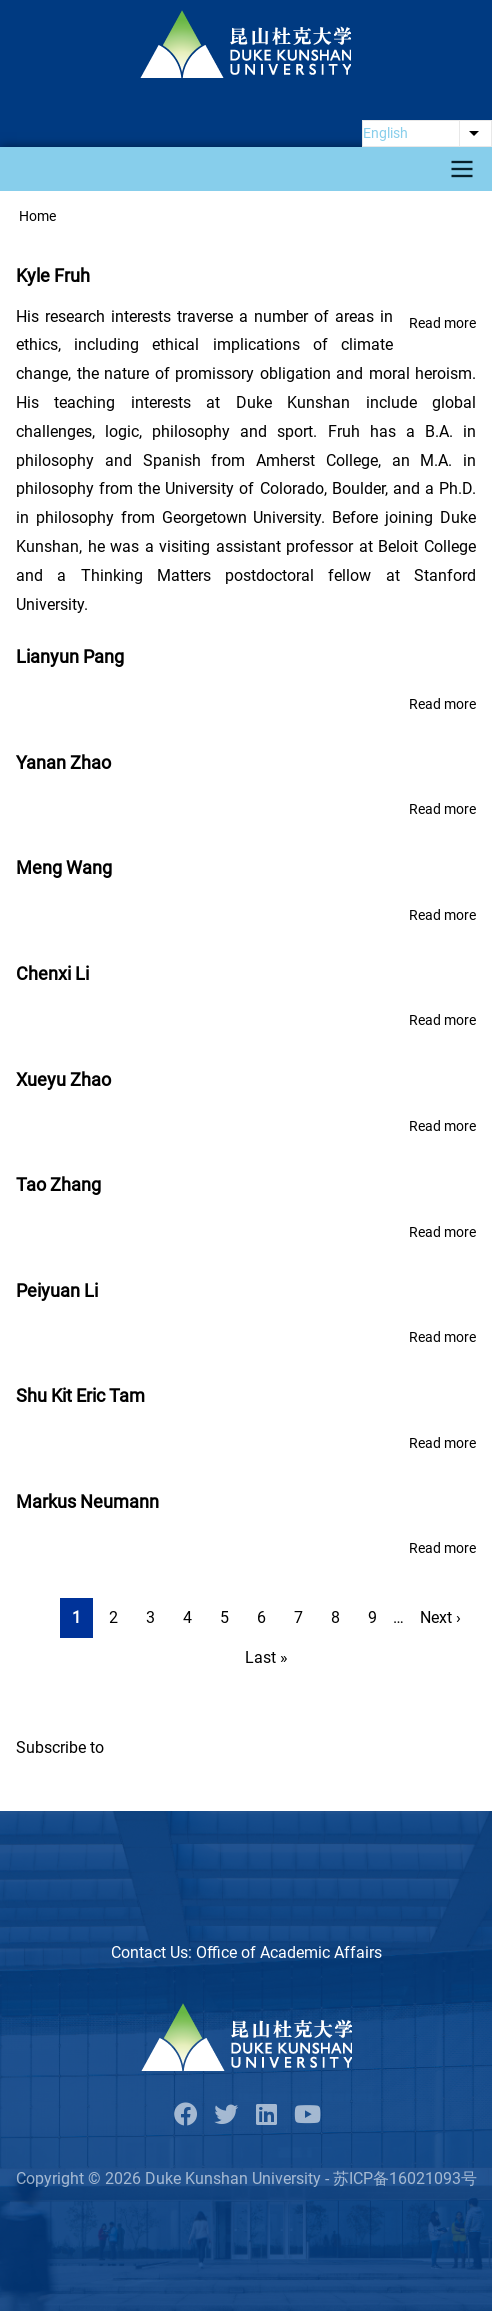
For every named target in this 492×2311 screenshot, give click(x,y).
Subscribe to (60, 1747)
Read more (442, 323)
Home (37, 216)
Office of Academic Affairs (289, 1952)
